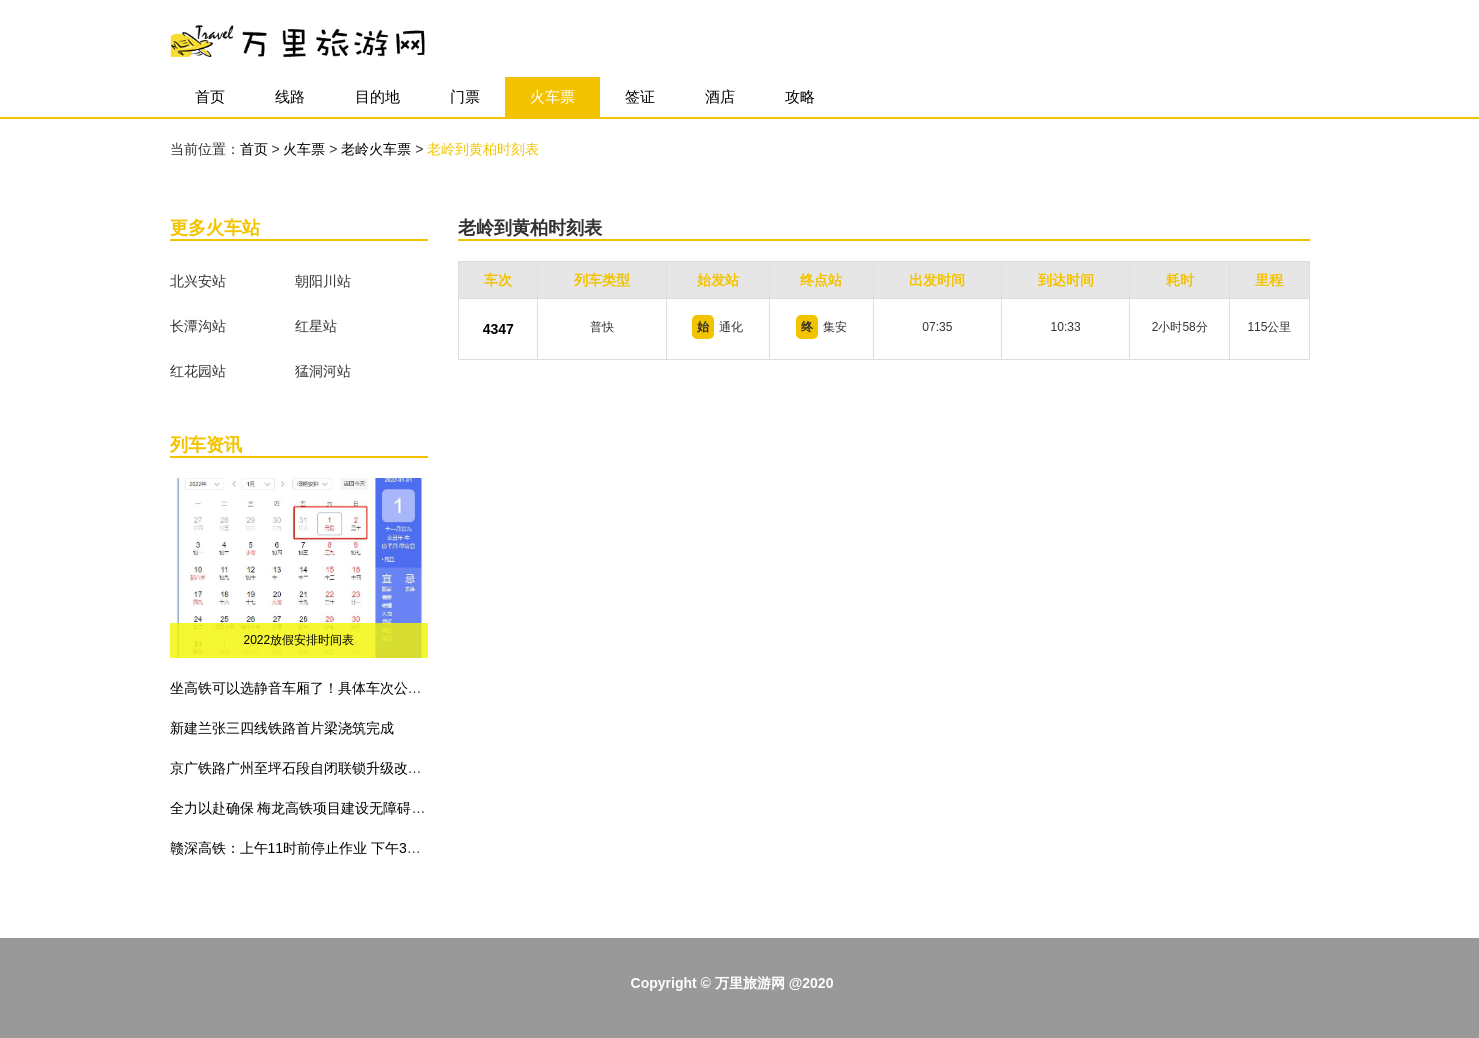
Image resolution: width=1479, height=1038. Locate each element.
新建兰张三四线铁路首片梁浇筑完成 (282, 728)
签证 (640, 96)
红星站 (316, 326)
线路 (290, 96)
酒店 (720, 96)
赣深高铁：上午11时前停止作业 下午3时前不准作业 (330, 848)
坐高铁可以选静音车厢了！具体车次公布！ (303, 688)
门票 (465, 96)
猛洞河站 (323, 371)
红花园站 (198, 371)
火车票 (552, 96)
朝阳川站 (323, 281)
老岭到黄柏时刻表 (483, 149)
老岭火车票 (378, 149)
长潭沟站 (198, 326)
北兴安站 (198, 281)
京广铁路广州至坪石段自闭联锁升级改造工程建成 (324, 768)
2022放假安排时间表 (299, 640)
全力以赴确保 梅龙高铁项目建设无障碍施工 (305, 808)
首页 (210, 96)
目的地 (377, 96)
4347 (498, 329)
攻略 (800, 96)
